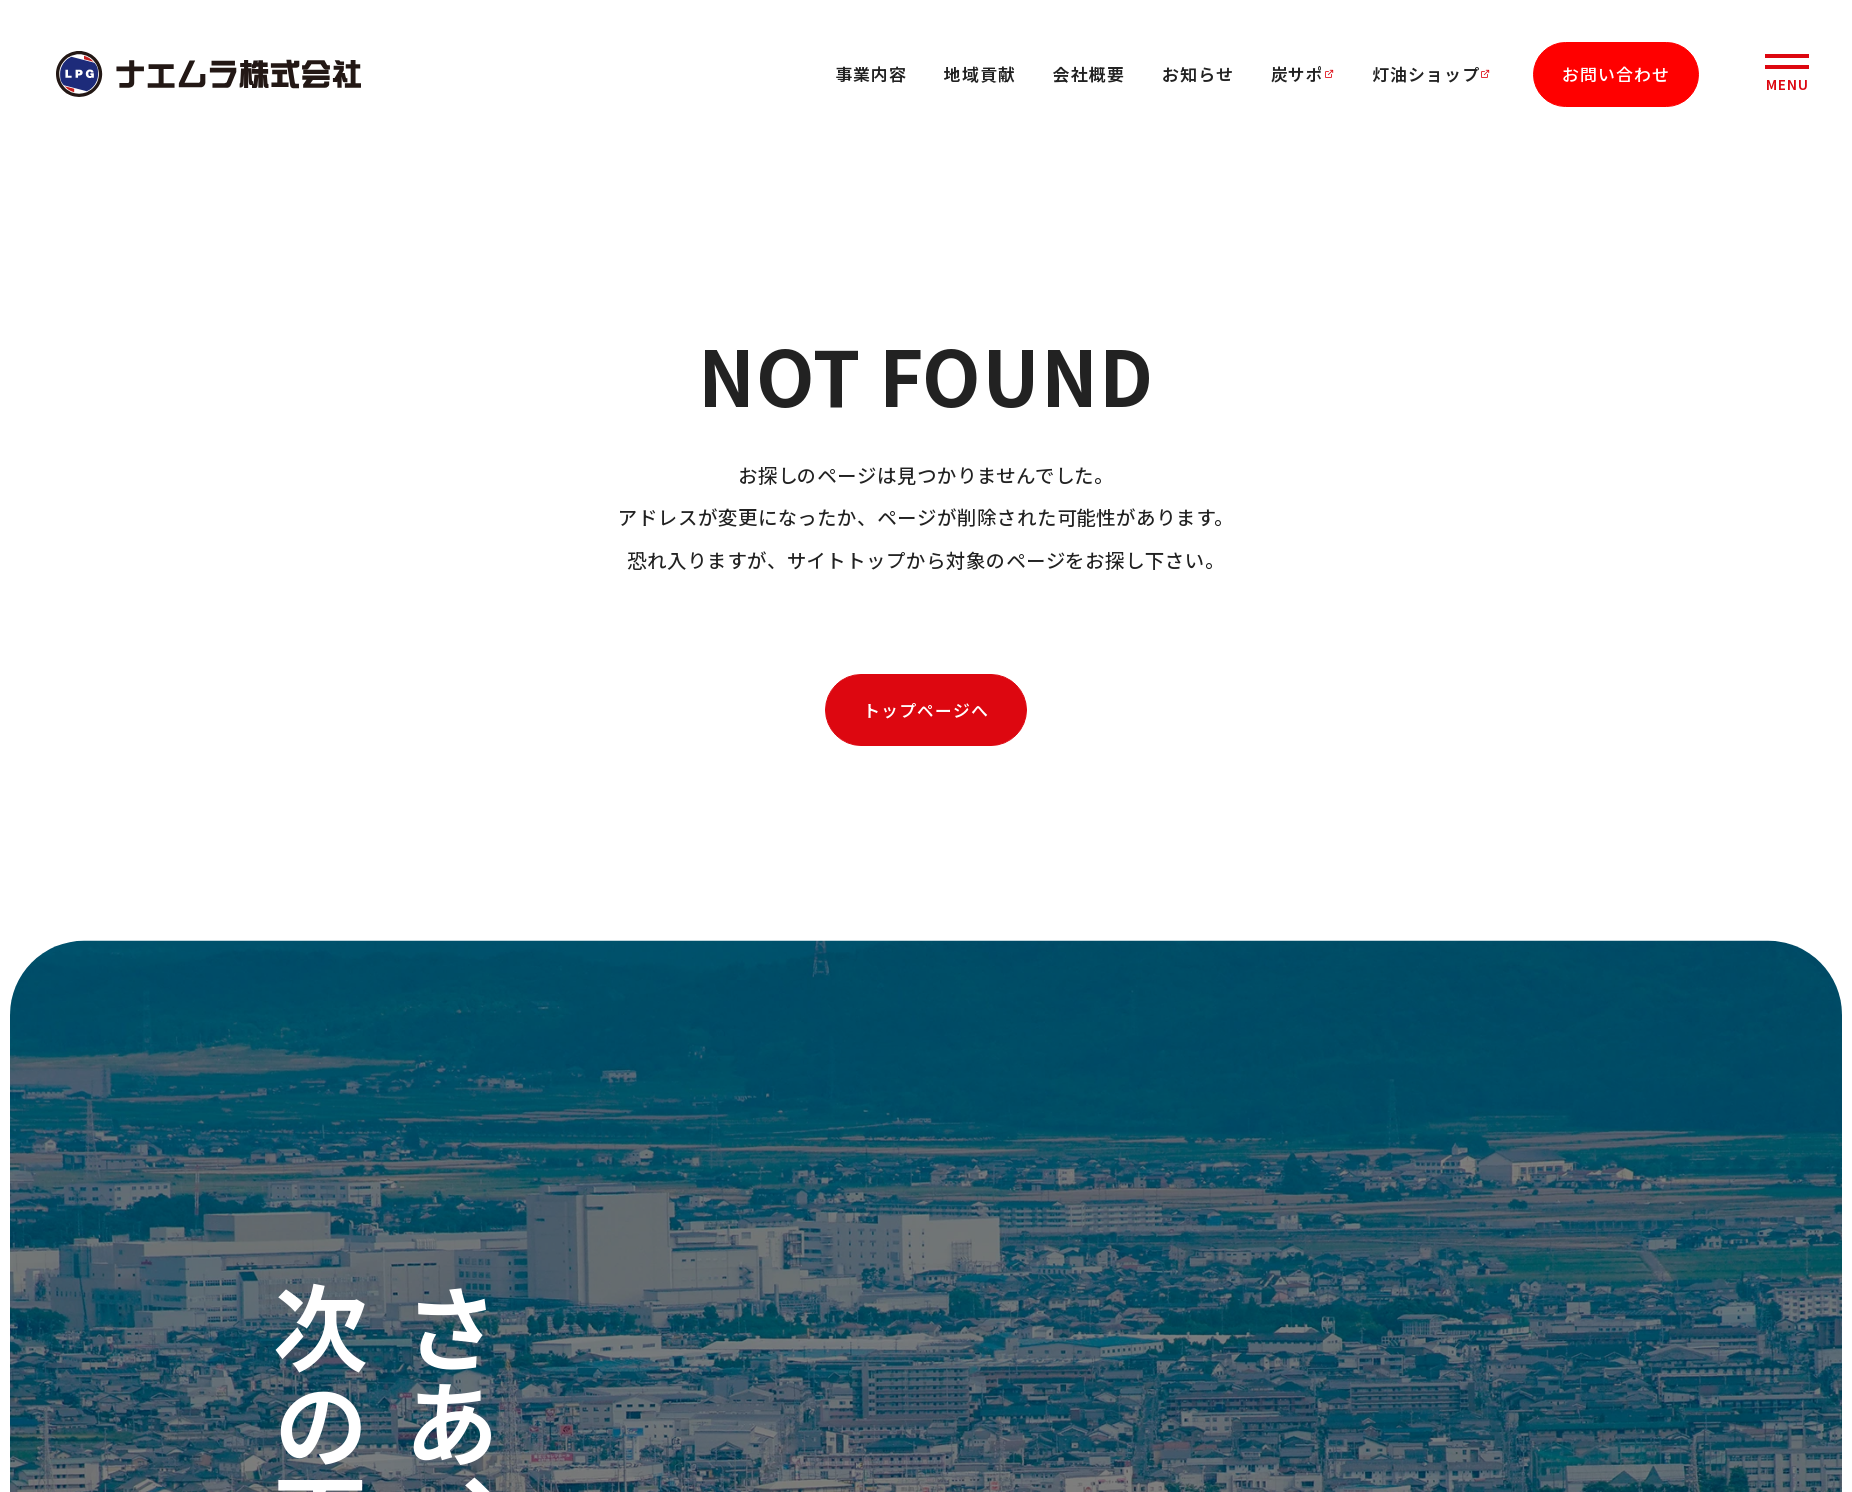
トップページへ (925, 709)
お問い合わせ (1616, 73)
